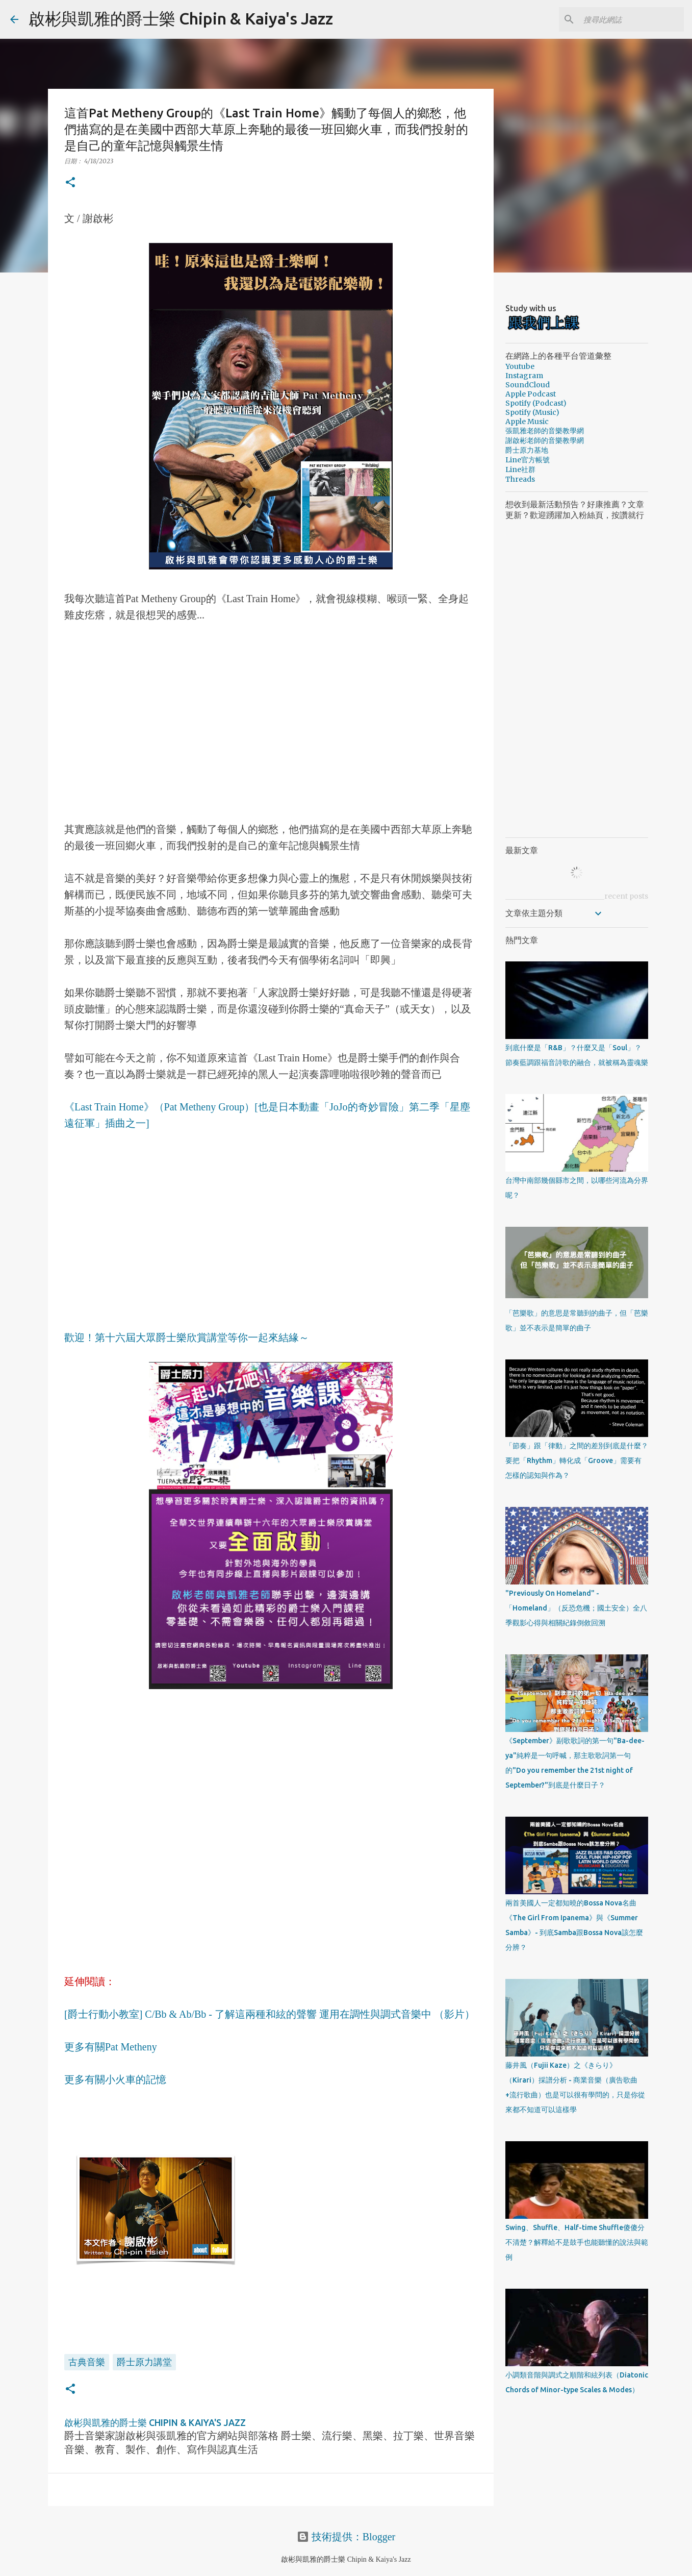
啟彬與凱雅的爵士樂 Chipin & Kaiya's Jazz (181, 18)
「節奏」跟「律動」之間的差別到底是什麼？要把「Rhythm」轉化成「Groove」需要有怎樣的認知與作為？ (576, 1460)
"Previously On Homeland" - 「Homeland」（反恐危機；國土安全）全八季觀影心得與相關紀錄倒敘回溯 (576, 1608)
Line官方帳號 (527, 459)
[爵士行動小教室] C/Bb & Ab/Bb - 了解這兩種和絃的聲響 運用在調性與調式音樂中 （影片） (269, 2014)
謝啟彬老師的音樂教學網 (544, 440)
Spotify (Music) (532, 412)
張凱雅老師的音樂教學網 (544, 430)
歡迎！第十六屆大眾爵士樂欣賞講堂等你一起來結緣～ (186, 1337)
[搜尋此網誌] (630, 19)
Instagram (524, 375)
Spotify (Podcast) (536, 403)
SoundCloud (527, 384)
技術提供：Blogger (346, 2536)
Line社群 (520, 469)
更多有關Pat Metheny (110, 2046)
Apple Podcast (530, 394)
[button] (70, 183)
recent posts (626, 896)
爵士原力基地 (526, 450)
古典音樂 (86, 2362)
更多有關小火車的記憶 (115, 2079)
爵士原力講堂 (144, 2362)
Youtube (519, 366)
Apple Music (527, 421)
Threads (520, 479)
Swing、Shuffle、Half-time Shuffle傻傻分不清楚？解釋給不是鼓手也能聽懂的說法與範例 (576, 2242)
